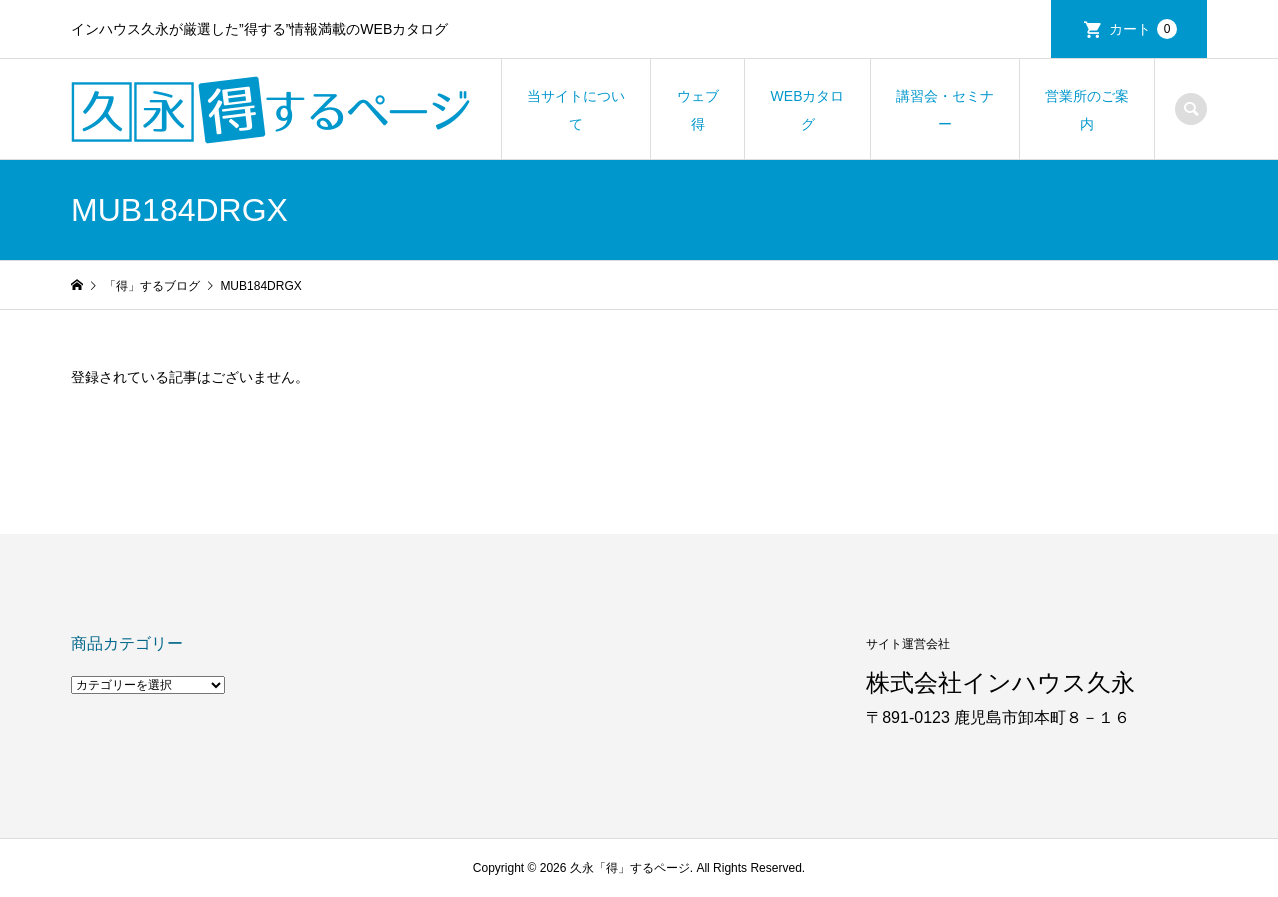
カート (1143, 29)
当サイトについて (576, 110)
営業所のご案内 (1087, 110)
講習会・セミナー (945, 110)
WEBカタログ (808, 110)
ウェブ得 (698, 110)
